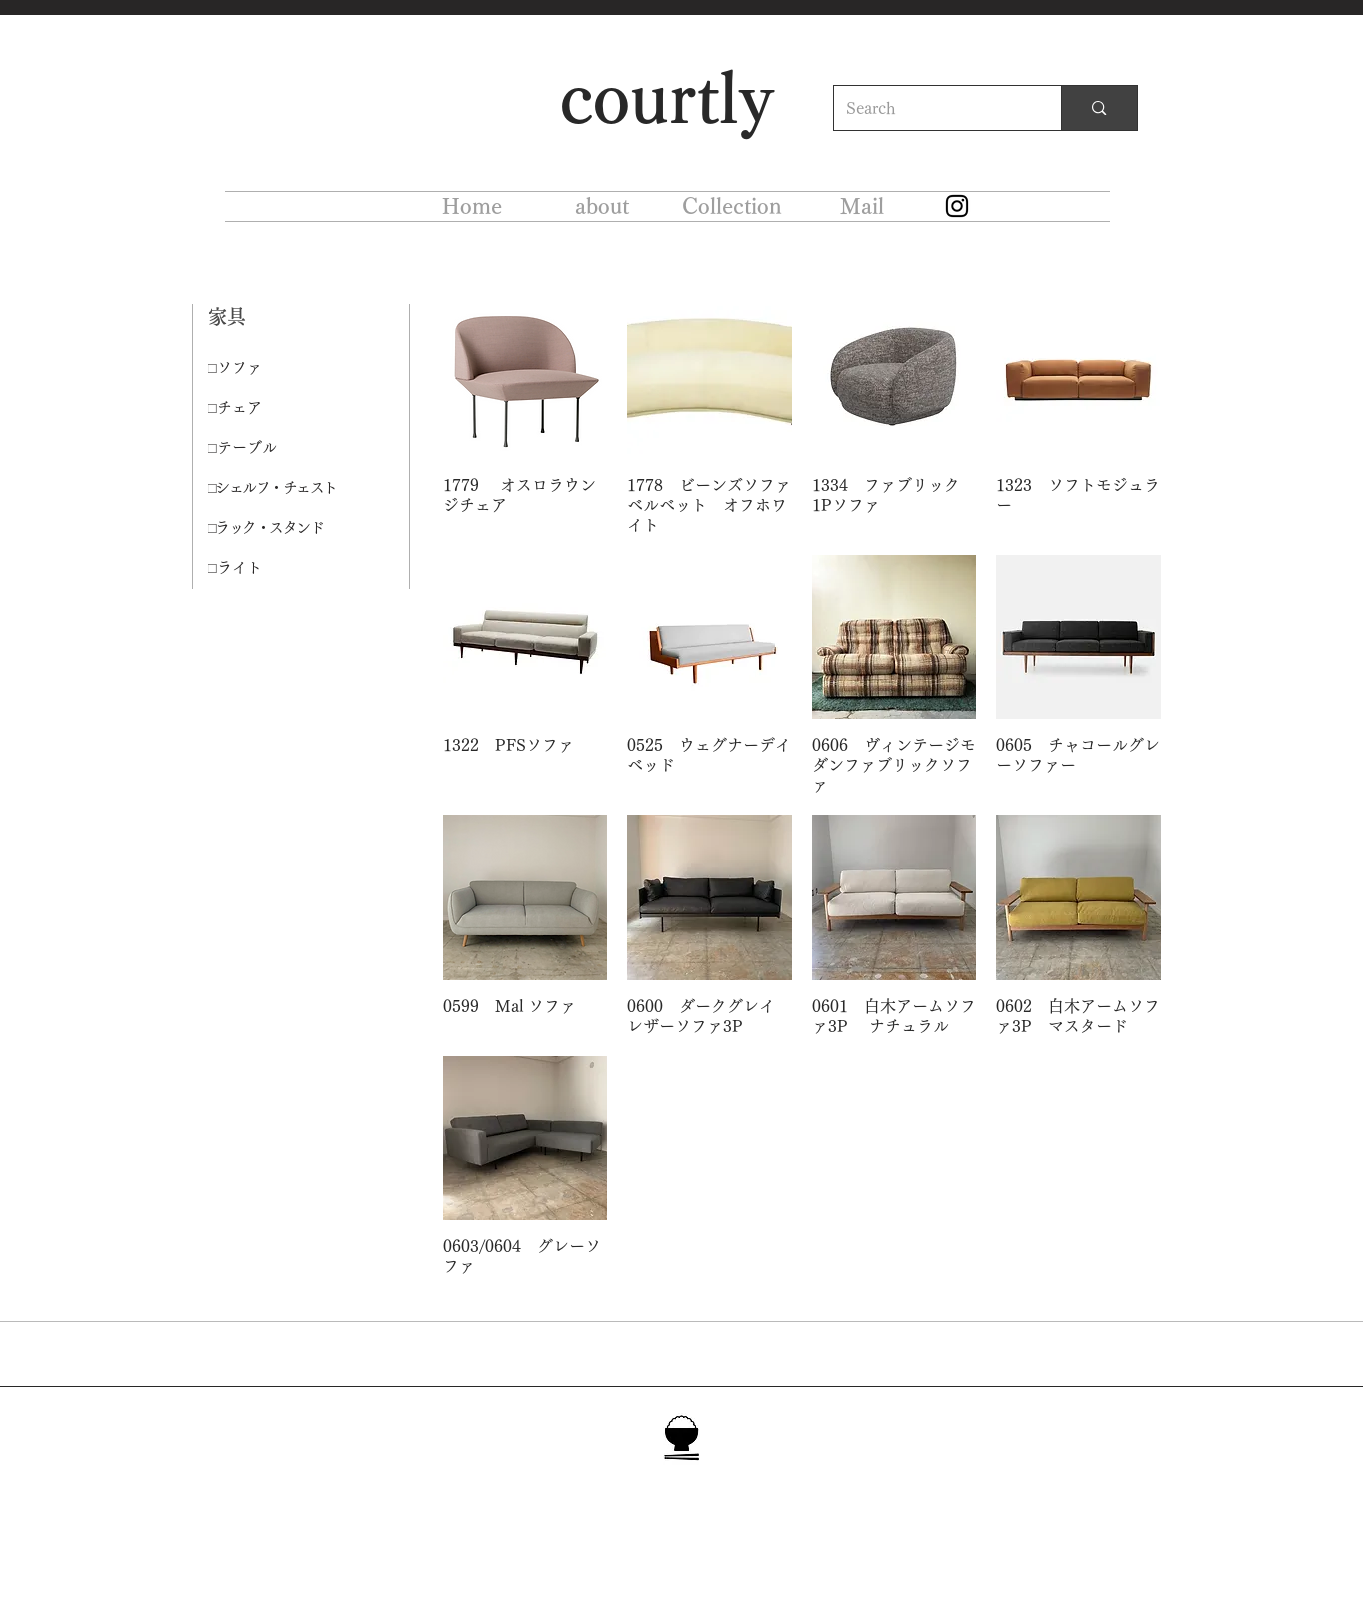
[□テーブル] (279, 448)
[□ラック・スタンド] (279, 528)
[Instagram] (957, 206)
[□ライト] (279, 568)
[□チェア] (279, 408)
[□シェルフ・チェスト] (279, 488)
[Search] (933, 108)
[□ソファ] (279, 368)
